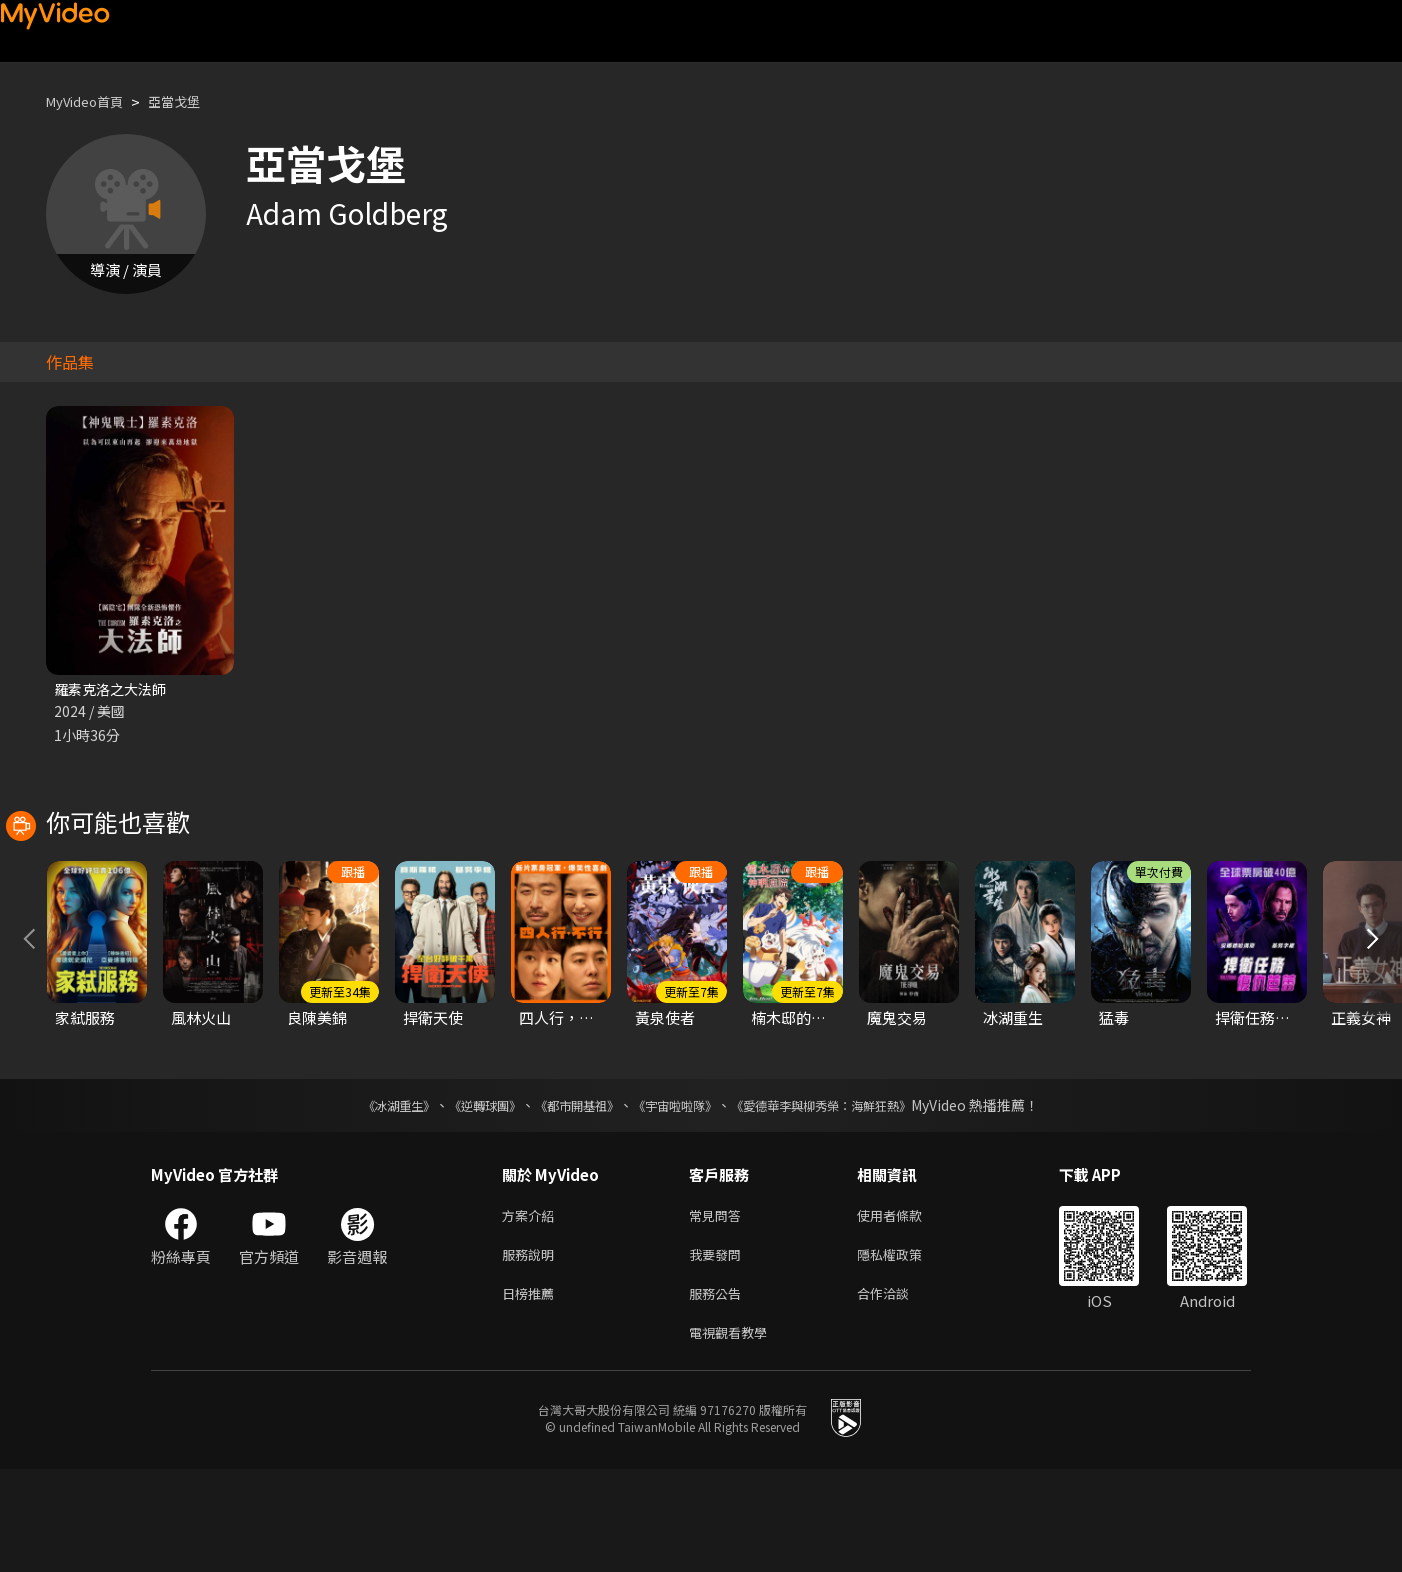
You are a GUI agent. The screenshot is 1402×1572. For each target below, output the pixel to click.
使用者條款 (906, 1307)
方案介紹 (532, 1307)
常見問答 (719, 1307)
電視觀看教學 (734, 1433)
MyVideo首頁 (91, 101)
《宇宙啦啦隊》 (679, 1196)
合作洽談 (899, 1391)
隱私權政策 (906, 1349)
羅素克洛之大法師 (114, 689)
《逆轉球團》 (462, 1196)
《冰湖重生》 (364, 1196)
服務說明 (532, 1349)
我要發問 (719, 1349)
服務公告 (719, 1391)
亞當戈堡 (192, 101)
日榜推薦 (532, 1391)
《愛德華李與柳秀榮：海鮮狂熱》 (847, 1196)
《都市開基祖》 (567, 1196)
